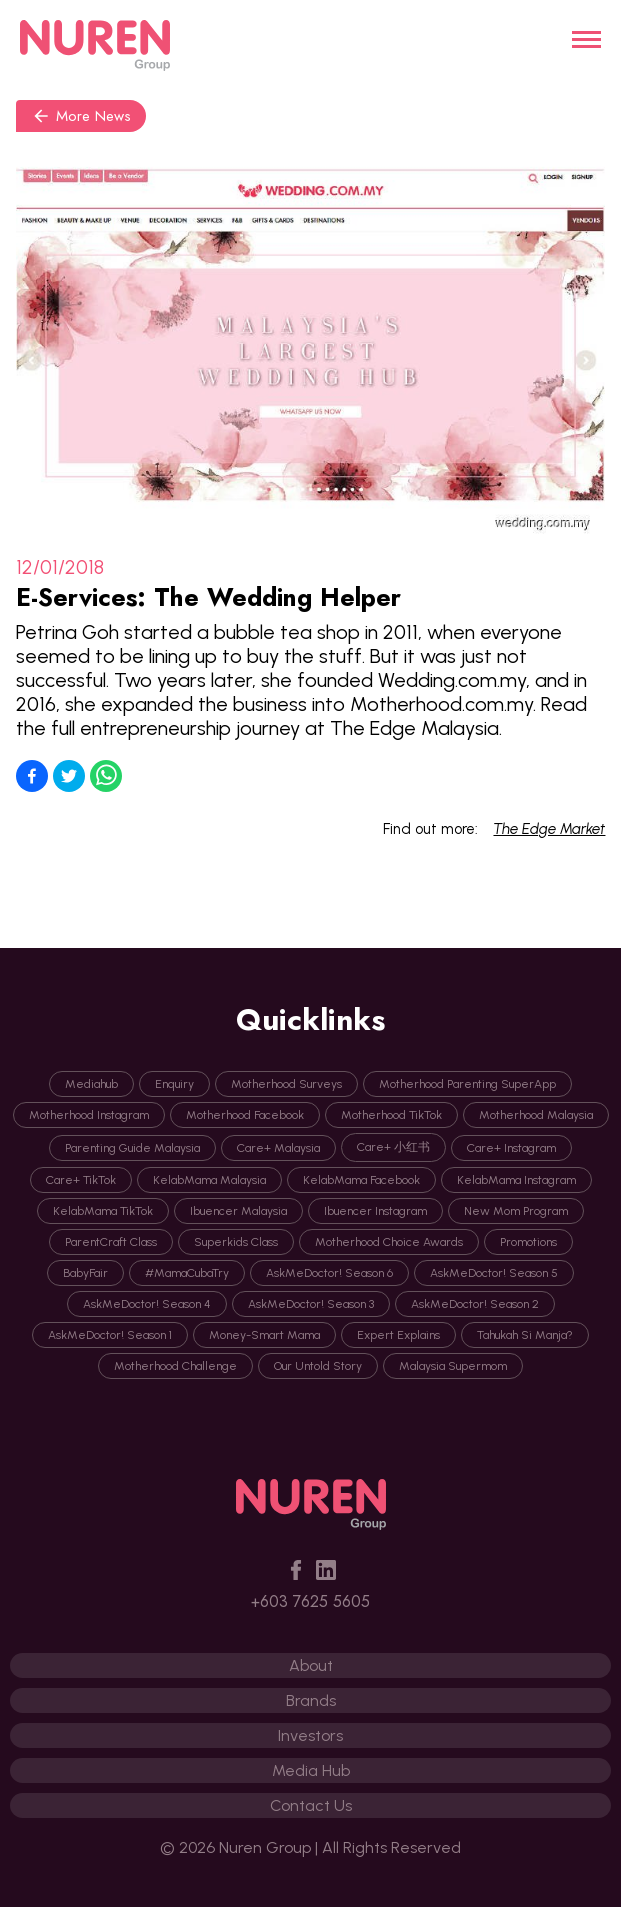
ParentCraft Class (111, 1242)
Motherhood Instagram (89, 1115)
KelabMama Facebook (361, 1180)
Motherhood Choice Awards (389, 1242)
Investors (310, 1735)
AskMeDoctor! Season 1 (110, 1335)
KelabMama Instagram (516, 1180)
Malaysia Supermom (453, 1366)
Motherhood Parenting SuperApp (467, 1084)
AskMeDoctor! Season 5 (494, 1273)
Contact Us (311, 1805)
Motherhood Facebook (245, 1115)
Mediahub (91, 1084)
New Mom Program (516, 1211)
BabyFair (85, 1273)
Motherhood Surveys (286, 1084)
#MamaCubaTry (187, 1273)
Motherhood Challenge (175, 1366)
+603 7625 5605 (310, 1601)
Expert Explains (398, 1335)
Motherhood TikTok (391, 1115)
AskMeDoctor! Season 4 (147, 1304)
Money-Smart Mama (264, 1335)
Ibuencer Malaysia (238, 1211)
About (311, 1665)
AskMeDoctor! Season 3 (311, 1304)
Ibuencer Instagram (375, 1211)
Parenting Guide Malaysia (132, 1148)
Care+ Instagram (511, 1148)
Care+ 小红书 (393, 1147)
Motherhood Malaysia (536, 1115)
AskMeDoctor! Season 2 (475, 1304)
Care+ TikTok (81, 1180)
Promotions (528, 1242)
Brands (311, 1700)
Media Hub (311, 1770)
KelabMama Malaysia (209, 1180)
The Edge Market (549, 829)
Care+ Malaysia (278, 1148)
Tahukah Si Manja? (525, 1335)
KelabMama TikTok (103, 1211)
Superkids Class (236, 1242)
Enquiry (174, 1084)
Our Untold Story (318, 1366)
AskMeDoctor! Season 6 (329, 1273)
